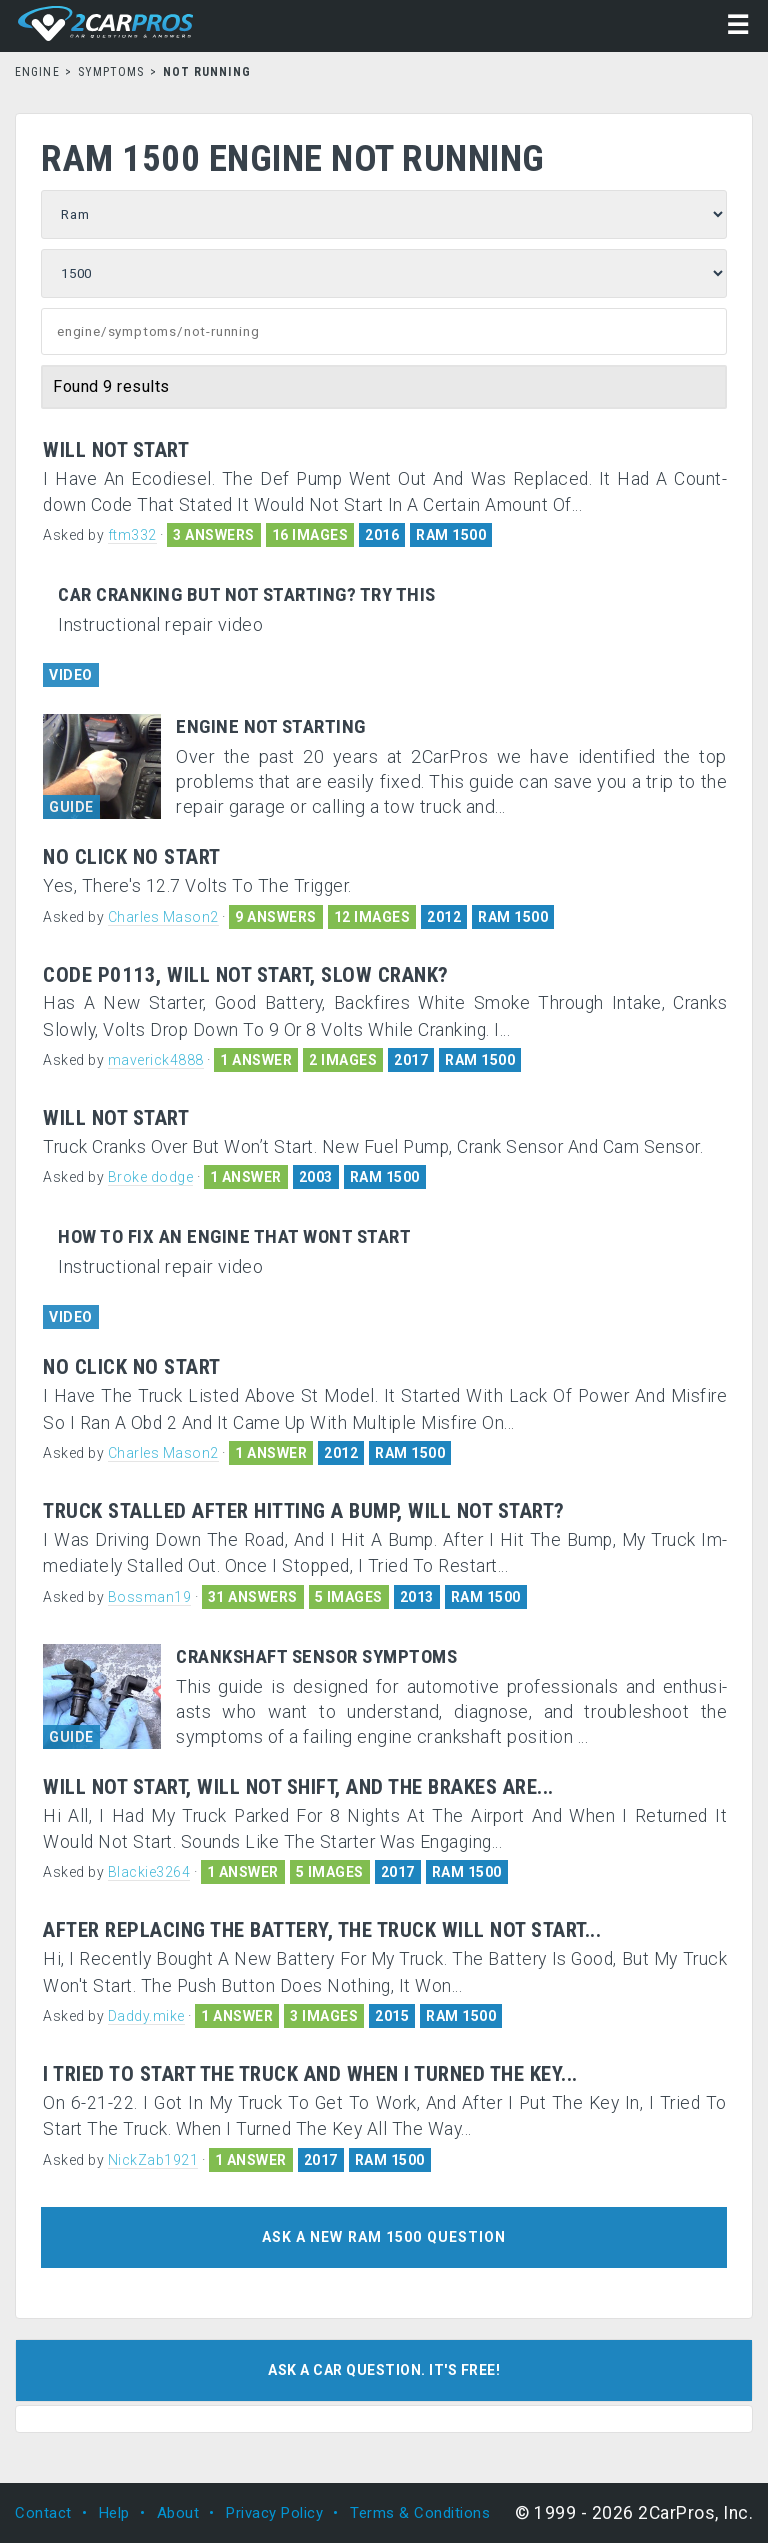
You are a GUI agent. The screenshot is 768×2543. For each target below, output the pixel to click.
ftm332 (132, 535)
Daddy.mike (146, 2016)
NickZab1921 (153, 2160)
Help (114, 2513)
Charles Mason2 (163, 917)
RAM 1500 (451, 535)
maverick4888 (156, 1060)
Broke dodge (151, 1177)
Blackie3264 (149, 1872)
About (178, 2513)
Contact (43, 2513)
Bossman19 (150, 1597)
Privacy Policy (274, 2513)
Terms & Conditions (420, 2513)
